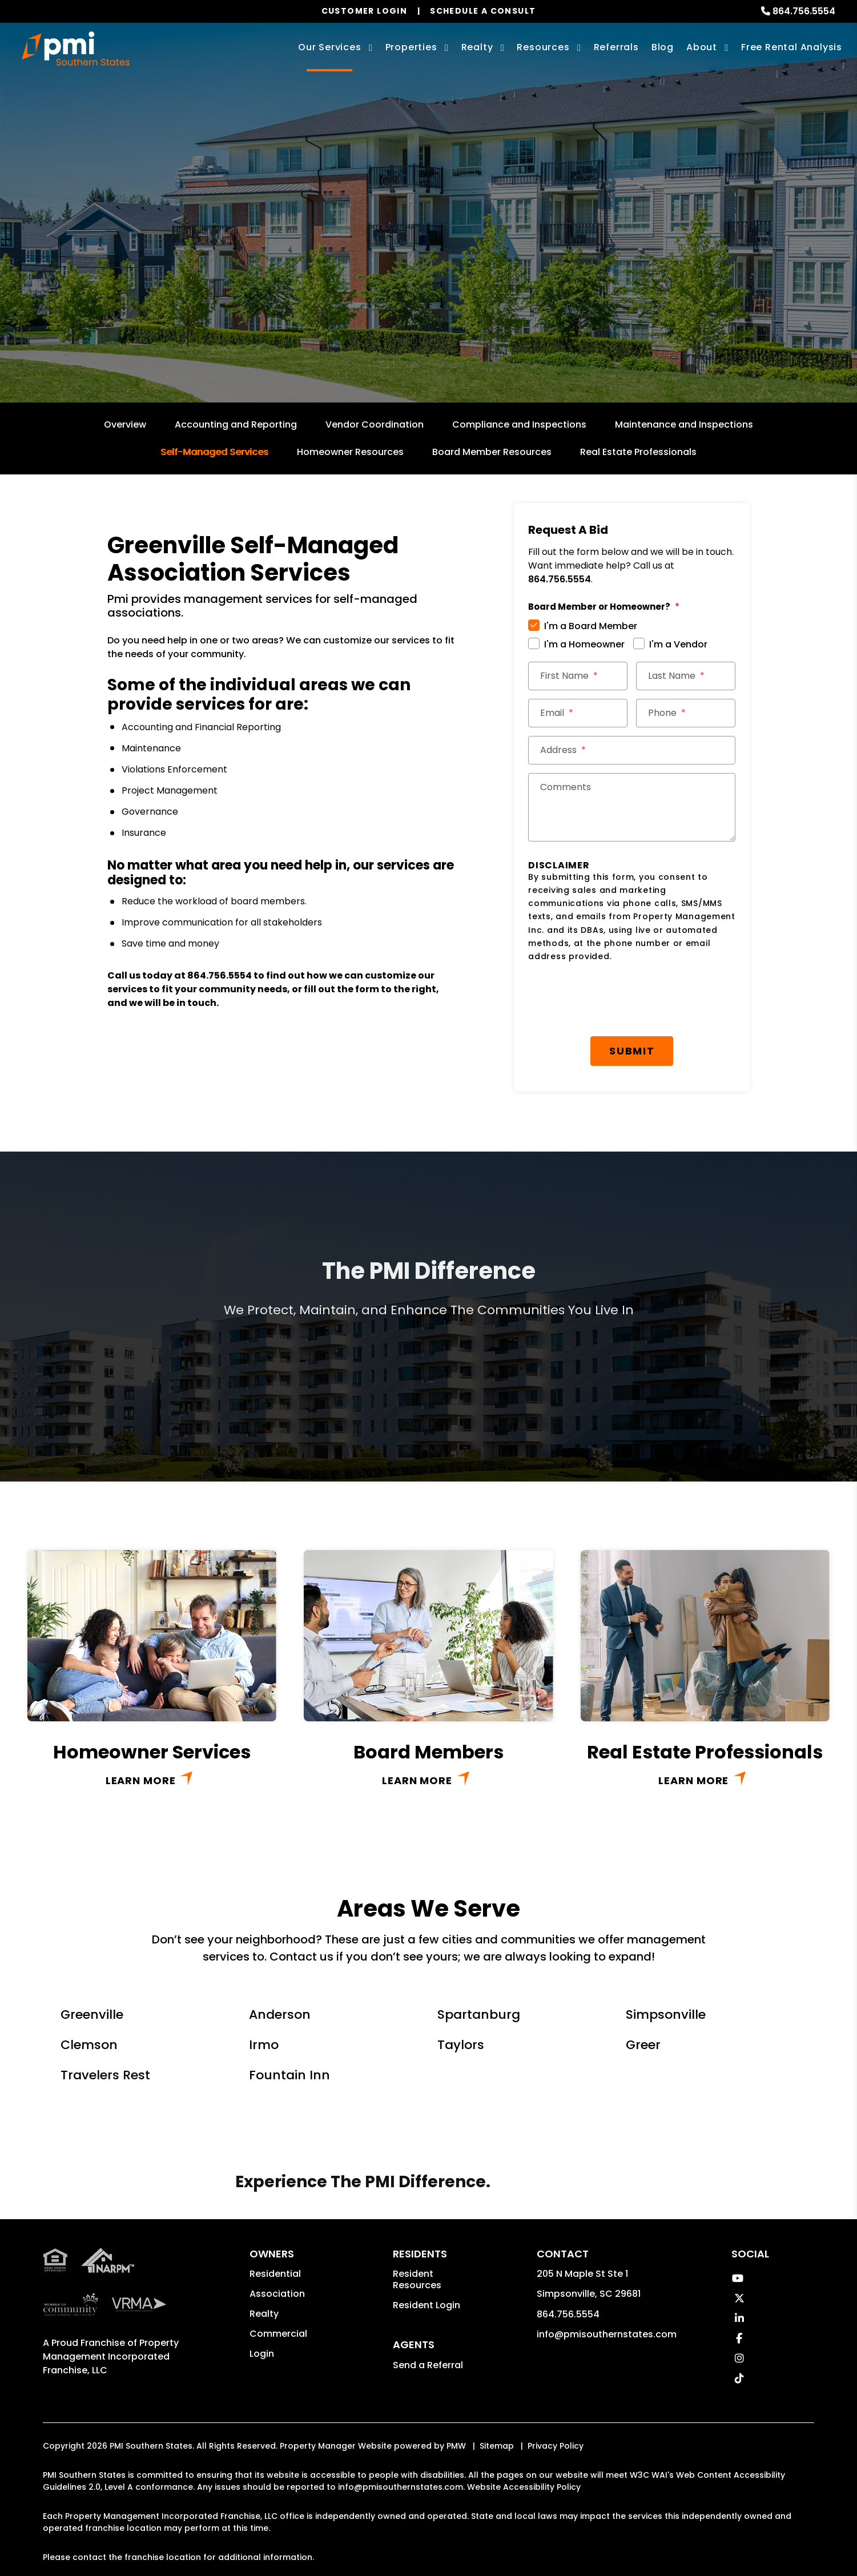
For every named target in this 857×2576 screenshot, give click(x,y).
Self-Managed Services (214, 451)
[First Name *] (577, 676)
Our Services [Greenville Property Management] (329, 47)
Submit (632, 1051)
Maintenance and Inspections (684, 424)
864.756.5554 (803, 11)
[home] (76, 48)
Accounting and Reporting (236, 424)
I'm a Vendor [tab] (678, 644)
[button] (738, 2278)
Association (277, 2293)
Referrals (616, 47)
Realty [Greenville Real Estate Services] (477, 47)
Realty (264, 2313)
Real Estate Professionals (638, 451)
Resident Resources (417, 2279)
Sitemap (497, 2446)
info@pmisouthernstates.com (607, 2334)
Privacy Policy (556, 2446)
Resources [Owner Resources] (543, 47)
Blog (662, 47)
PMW (456, 2446)
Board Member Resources (492, 451)
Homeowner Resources (350, 451)
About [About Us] (701, 47)
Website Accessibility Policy (524, 2487)
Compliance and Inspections (519, 424)
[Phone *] (685, 713)
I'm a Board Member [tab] (590, 626)
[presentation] (632, 999)
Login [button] (262, 2353)
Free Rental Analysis (791, 47)
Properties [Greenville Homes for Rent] (411, 47)
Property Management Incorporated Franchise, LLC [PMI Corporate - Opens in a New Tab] (111, 2288)
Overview (125, 424)
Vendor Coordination (374, 424)
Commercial (278, 2333)
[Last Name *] (685, 676)
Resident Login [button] (426, 2305)
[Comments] (631, 807)
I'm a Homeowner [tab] (584, 644)
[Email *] (577, 713)
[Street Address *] (631, 750)
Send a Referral (428, 2365)
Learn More (141, 1780)
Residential (275, 2273)
